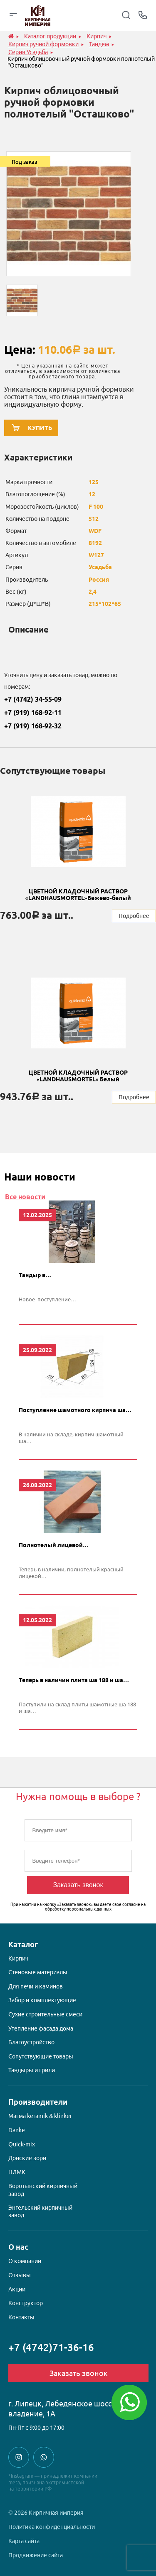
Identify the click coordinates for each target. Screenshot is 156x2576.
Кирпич (18, 1958)
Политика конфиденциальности (51, 2526)
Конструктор (25, 2303)
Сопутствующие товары (40, 2056)
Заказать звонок (78, 1884)
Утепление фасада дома (40, 2028)
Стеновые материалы (37, 1972)
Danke (16, 2130)
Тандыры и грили (31, 2070)
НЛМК (16, 2172)
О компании (24, 2261)
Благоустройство (31, 2042)
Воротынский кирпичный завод (42, 2190)
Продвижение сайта (35, 2555)
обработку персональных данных (78, 1909)
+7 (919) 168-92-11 (33, 712)
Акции (16, 2289)
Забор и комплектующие (42, 2000)
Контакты (21, 2317)
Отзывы (19, 2275)
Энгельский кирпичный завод (40, 2211)
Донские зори (27, 2158)
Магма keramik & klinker (40, 2116)
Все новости (25, 1196)
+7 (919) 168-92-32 (33, 726)
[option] (68, 213)
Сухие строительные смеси (45, 2014)
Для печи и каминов (35, 1986)
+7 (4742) (51, 2347)
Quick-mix (21, 2144)
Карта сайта (24, 2541)
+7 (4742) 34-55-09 (33, 699)
